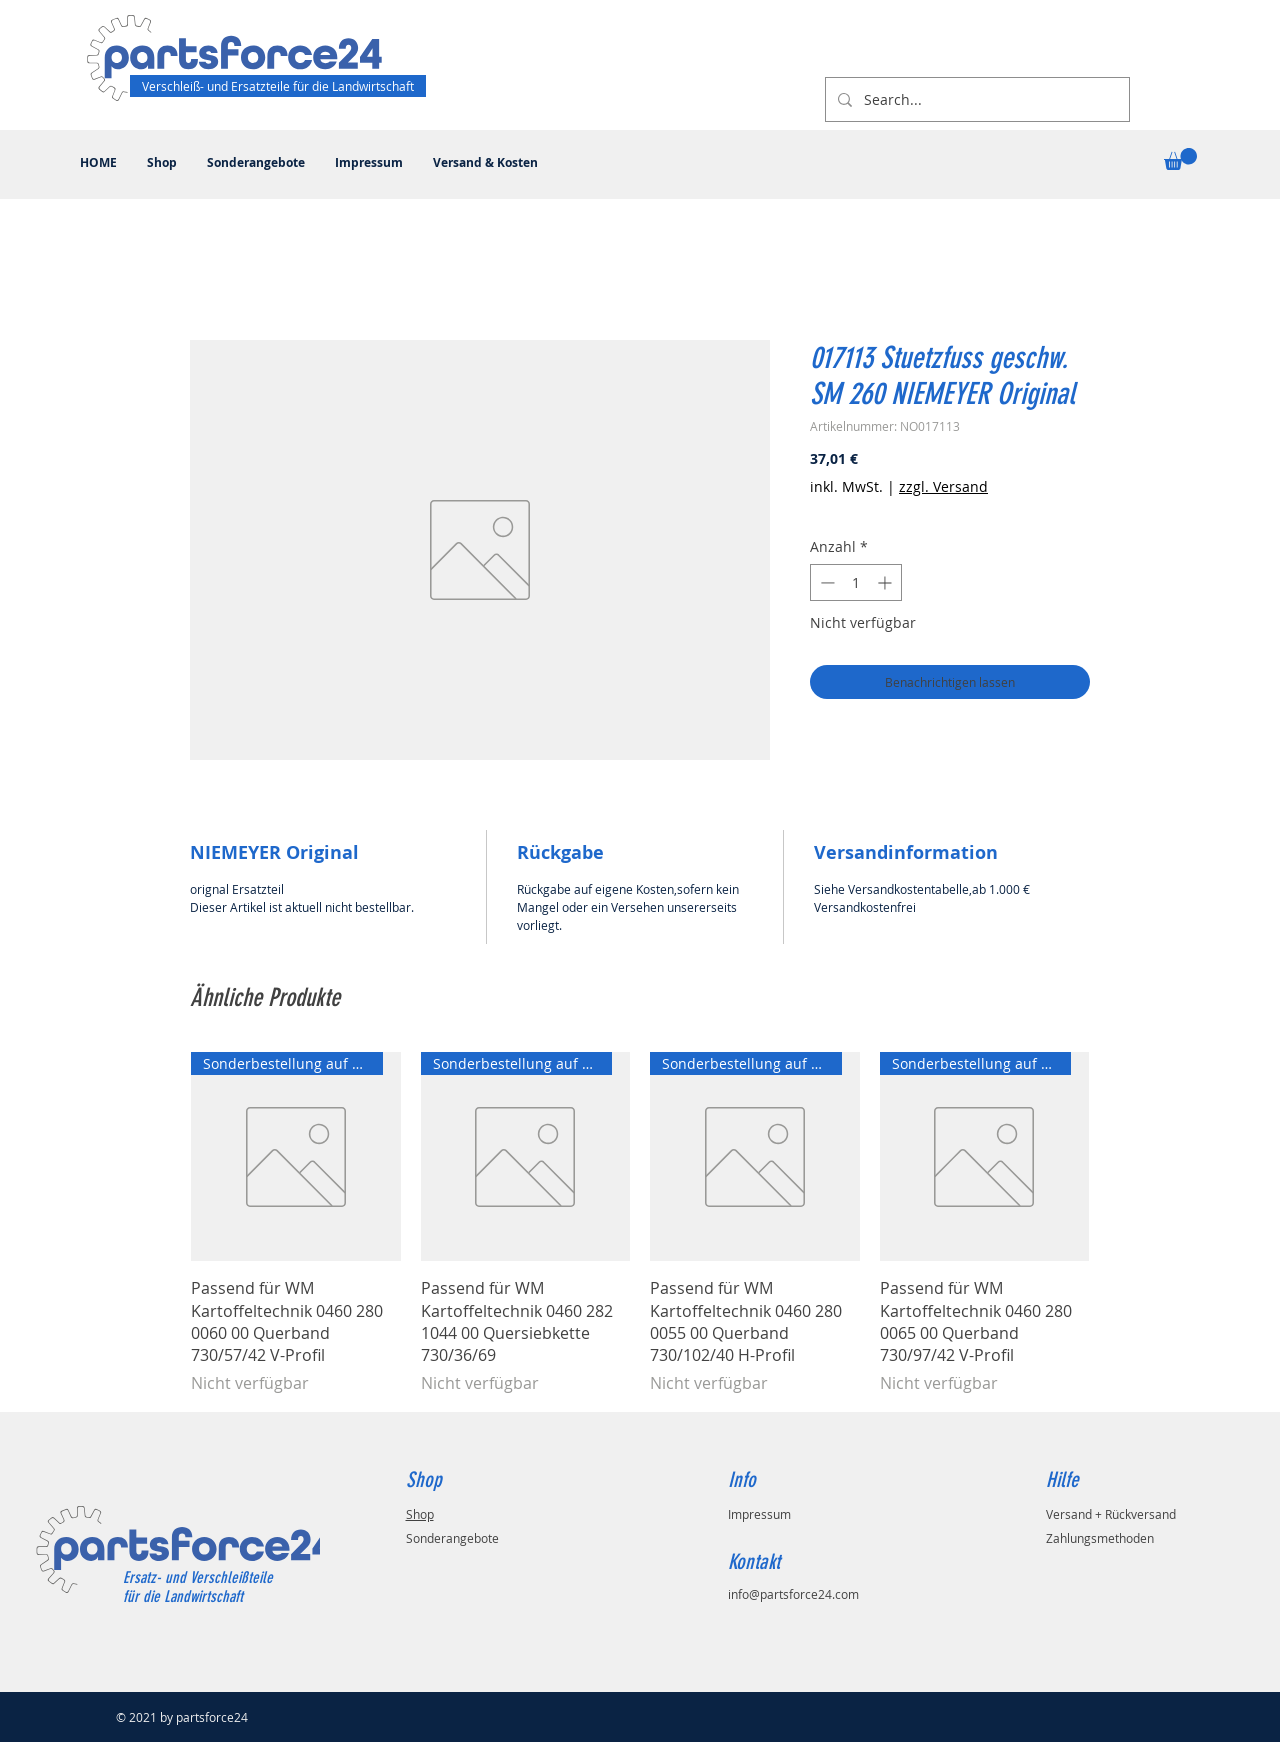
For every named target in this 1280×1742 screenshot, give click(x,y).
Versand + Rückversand (1111, 1514)
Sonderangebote (452, 1538)
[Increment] (886, 582)
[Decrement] (825, 582)
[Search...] (975, 99)
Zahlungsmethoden (1100, 1538)
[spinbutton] (856, 582)
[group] (640, 1223)
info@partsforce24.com (793, 1594)
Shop (420, 1514)
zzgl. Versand (943, 486)
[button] (1180, 159)
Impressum (759, 1514)
